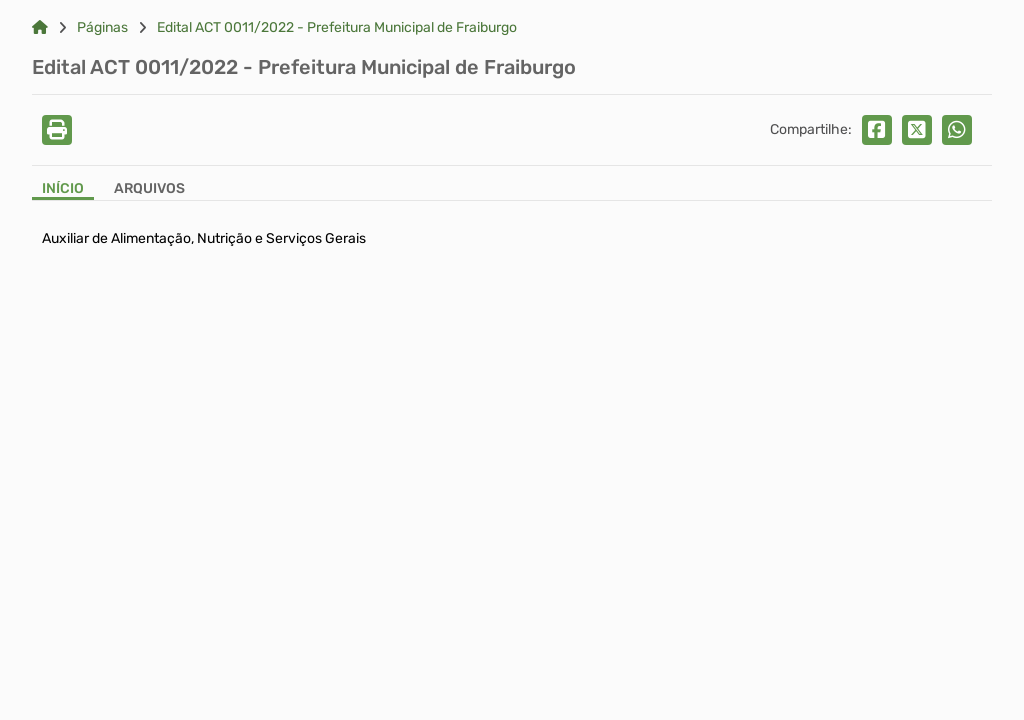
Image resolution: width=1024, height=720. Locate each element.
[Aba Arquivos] (149, 190)
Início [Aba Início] (63, 189)
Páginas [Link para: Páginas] (102, 28)
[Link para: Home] (40, 28)
